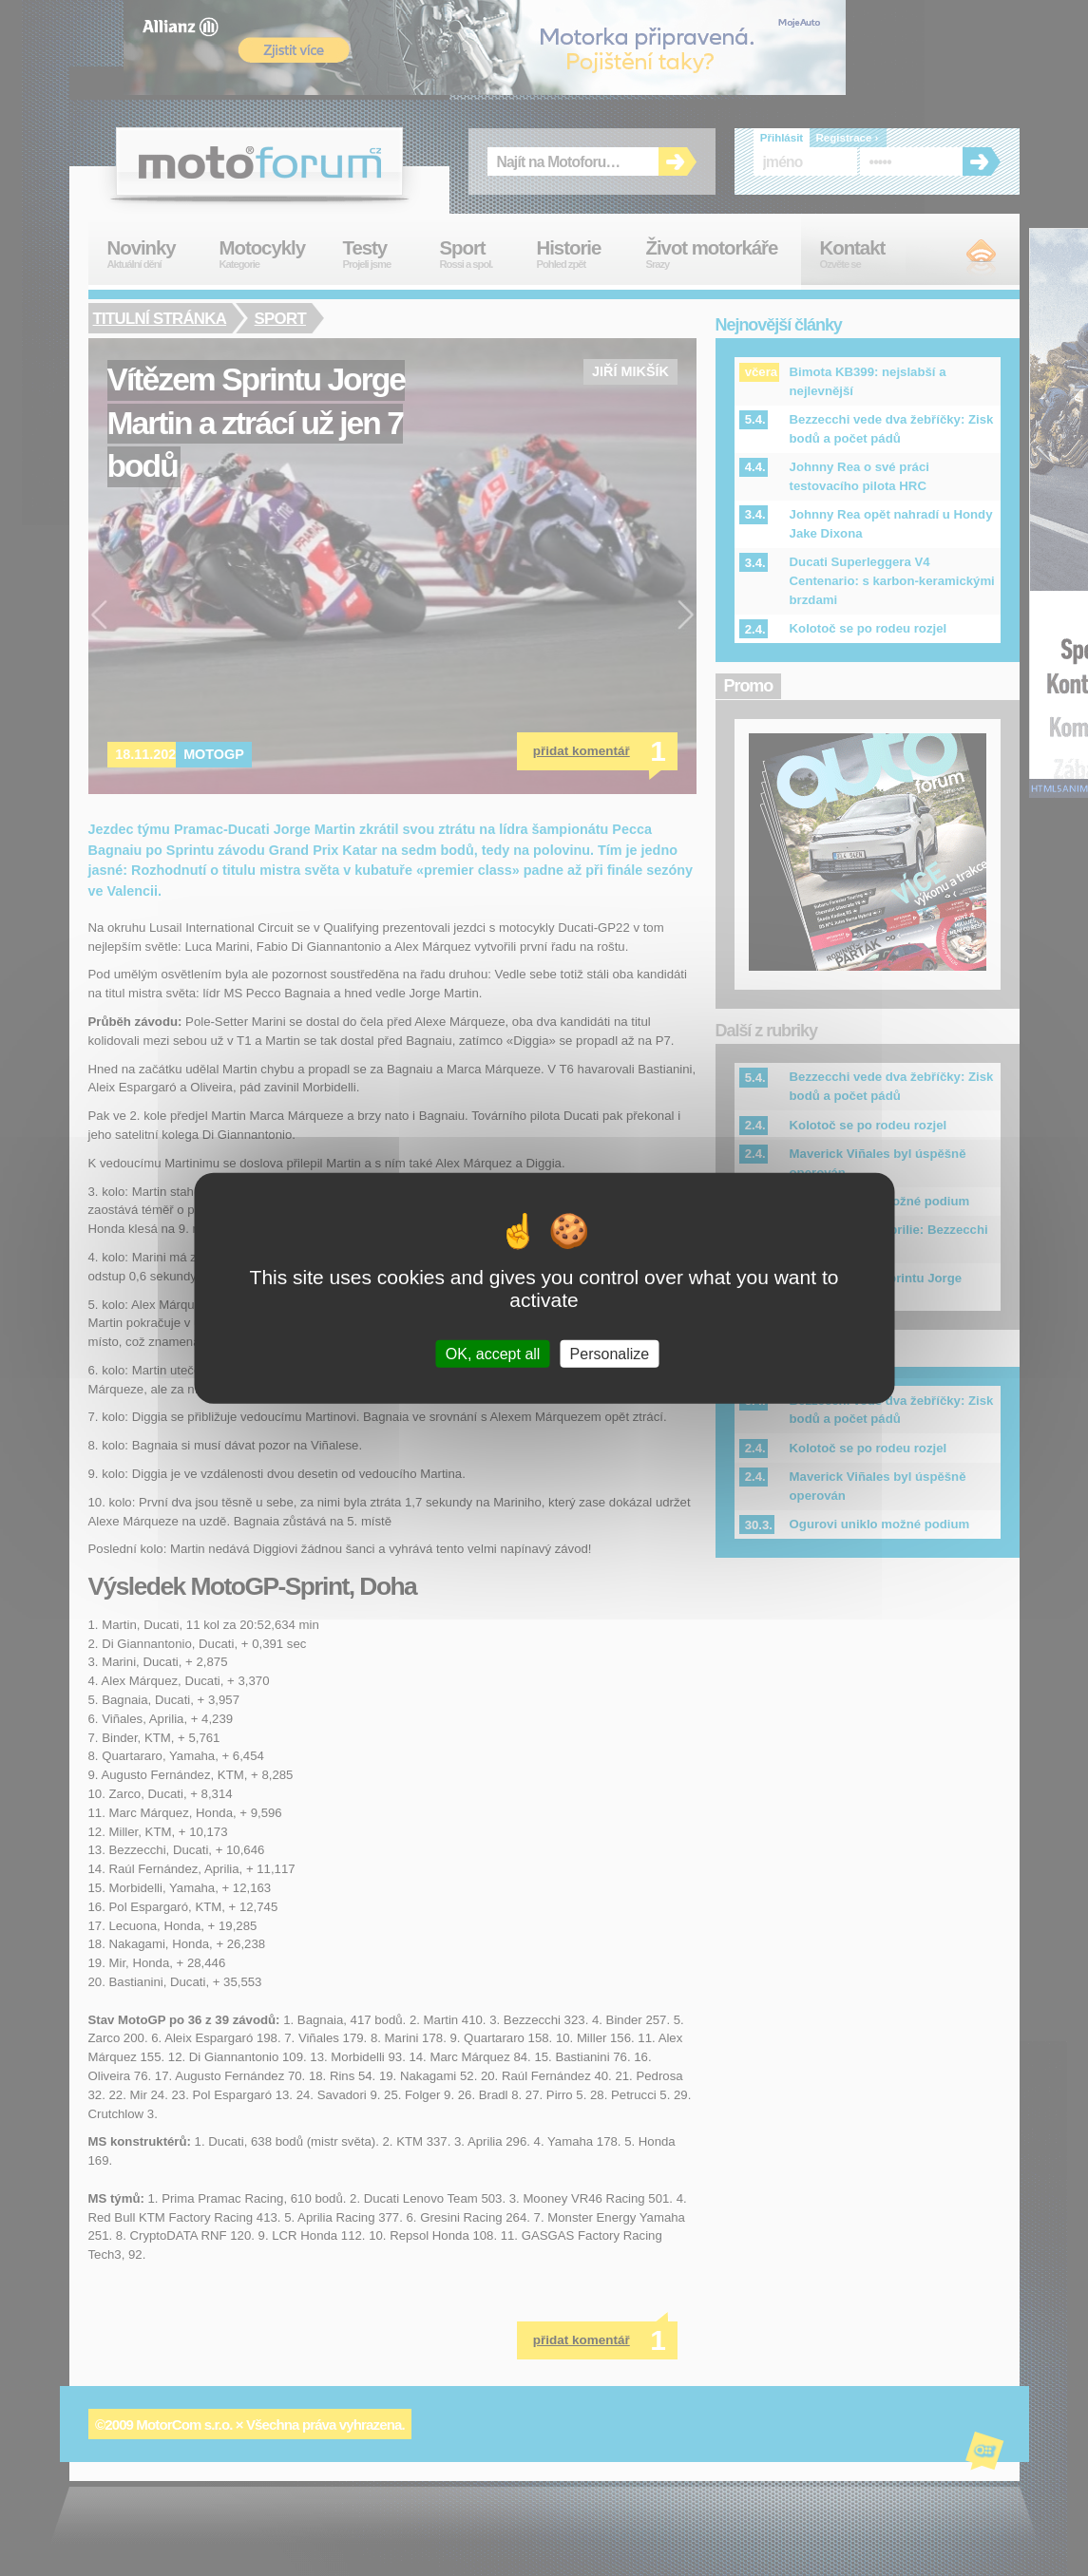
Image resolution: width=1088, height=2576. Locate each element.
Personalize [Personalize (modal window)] (610, 1353)
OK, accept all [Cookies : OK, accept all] (493, 1353)
